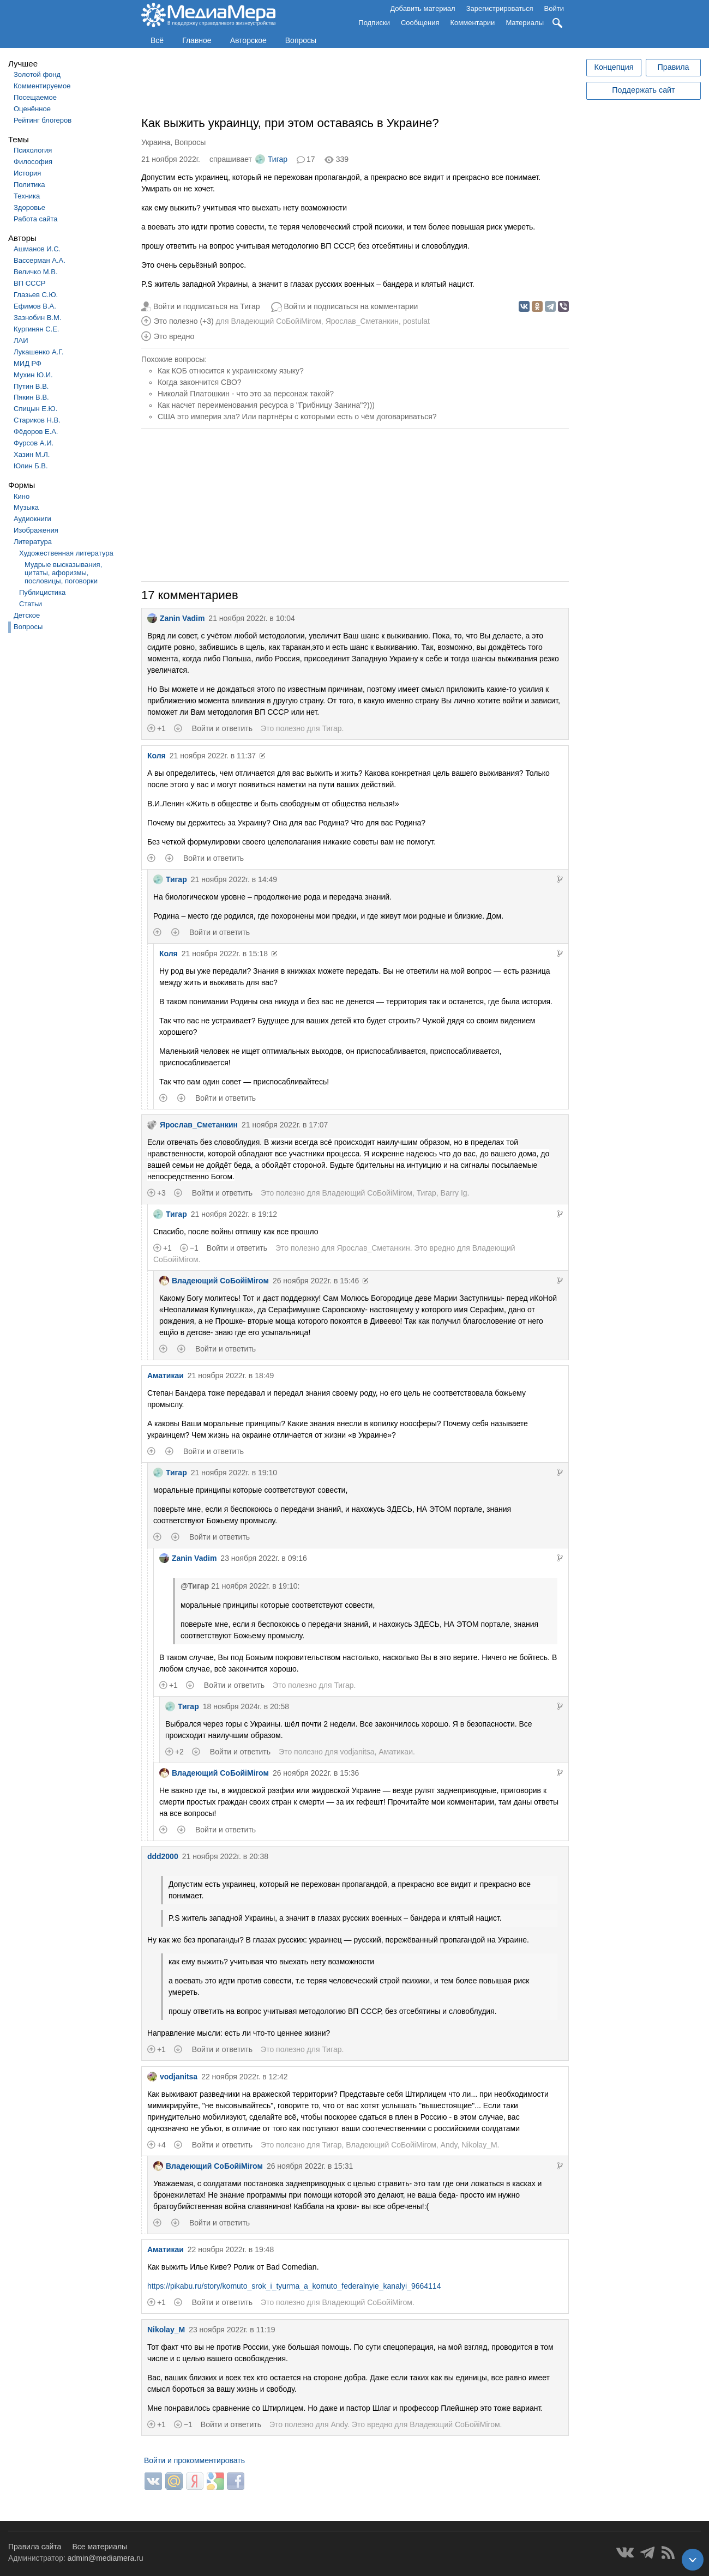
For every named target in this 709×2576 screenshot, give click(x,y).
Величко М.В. (36, 272)
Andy (449, 2144)
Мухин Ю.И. (33, 375)
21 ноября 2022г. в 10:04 (251, 618)
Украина (155, 142)
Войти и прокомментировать (194, 2460)
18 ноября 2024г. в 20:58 (246, 1706)
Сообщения (420, 23)
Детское (27, 615)
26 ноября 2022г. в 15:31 (310, 2166)
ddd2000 (162, 1856)
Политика (29, 184)
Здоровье (29, 207)
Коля (156, 755)
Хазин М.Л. (32, 454)
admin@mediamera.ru (105, 2558)
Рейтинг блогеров (42, 120)
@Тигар (195, 1586)
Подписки (374, 23)
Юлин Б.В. (31, 466)
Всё (157, 40)
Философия (33, 162)
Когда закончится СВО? (200, 382)
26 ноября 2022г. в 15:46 (316, 1280)
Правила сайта (34, 2546)
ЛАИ (21, 340)
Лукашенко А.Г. (38, 352)
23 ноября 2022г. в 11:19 (232, 2329)
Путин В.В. (31, 386)
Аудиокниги (32, 519)
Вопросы (300, 40)
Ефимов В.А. (35, 306)
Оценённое (32, 109)
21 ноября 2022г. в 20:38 (225, 1856)
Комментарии (472, 23)
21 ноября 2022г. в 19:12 (234, 1214)
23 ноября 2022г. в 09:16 (263, 1558)
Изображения (36, 530)
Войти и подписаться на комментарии (351, 306)
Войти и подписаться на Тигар (206, 306)
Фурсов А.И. (33, 443)
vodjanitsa (357, 1751)
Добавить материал (422, 8)
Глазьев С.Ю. (36, 295)
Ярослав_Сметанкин (362, 321)
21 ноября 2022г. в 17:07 (285, 1124)
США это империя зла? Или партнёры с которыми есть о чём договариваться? (297, 416)
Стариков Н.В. (37, 420)
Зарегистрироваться (499, 8)
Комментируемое (42, 86)
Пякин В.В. (31, 397)
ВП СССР (29, 283)
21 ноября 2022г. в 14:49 (234, 879)
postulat (416, 321)
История (27, 173)
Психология (33, 150)
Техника (27, 196)
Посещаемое (35, 97)
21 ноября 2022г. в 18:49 (231, 1375)
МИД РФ (27, 363)
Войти (554, 8)
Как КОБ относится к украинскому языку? (231, 370)
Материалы (525, 23)
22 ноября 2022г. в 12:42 (244, 2076)
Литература (33, 542)
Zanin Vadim (176, 618)
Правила (673, 67)
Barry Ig (454, 1193)
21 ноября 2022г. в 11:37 (213, 755)
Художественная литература (66, 553)
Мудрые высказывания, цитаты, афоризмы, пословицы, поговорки (63, 572)
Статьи (30, 604)
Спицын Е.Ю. (35, 409)
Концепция (614, 67)
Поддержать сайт (643, 90)
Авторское (248, 40)
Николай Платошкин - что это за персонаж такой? (246, 393)
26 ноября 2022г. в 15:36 (316, 1773)
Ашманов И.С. (37, 249)
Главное (197, 40)
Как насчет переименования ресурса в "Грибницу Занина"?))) (266, 405)
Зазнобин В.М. (38, 317)
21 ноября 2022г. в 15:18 (225, 953)
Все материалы (99, 2546)
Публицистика (42, 592)
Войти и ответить (222, 728)
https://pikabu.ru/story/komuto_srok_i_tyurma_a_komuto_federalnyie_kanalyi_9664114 (294, 2286)
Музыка (26, 507)
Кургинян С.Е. (36, 329)
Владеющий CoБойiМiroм (276, 321)
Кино (21, 496)
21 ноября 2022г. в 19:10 (234, 1472)
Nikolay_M (479, 2144)
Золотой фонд (37, 74)
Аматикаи (165, 1375)
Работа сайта (36, 219)
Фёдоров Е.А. (36, 431)
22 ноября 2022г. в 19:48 (231, 2249)
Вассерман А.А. (39, 260)
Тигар (271, 159)
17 (311, 159)
